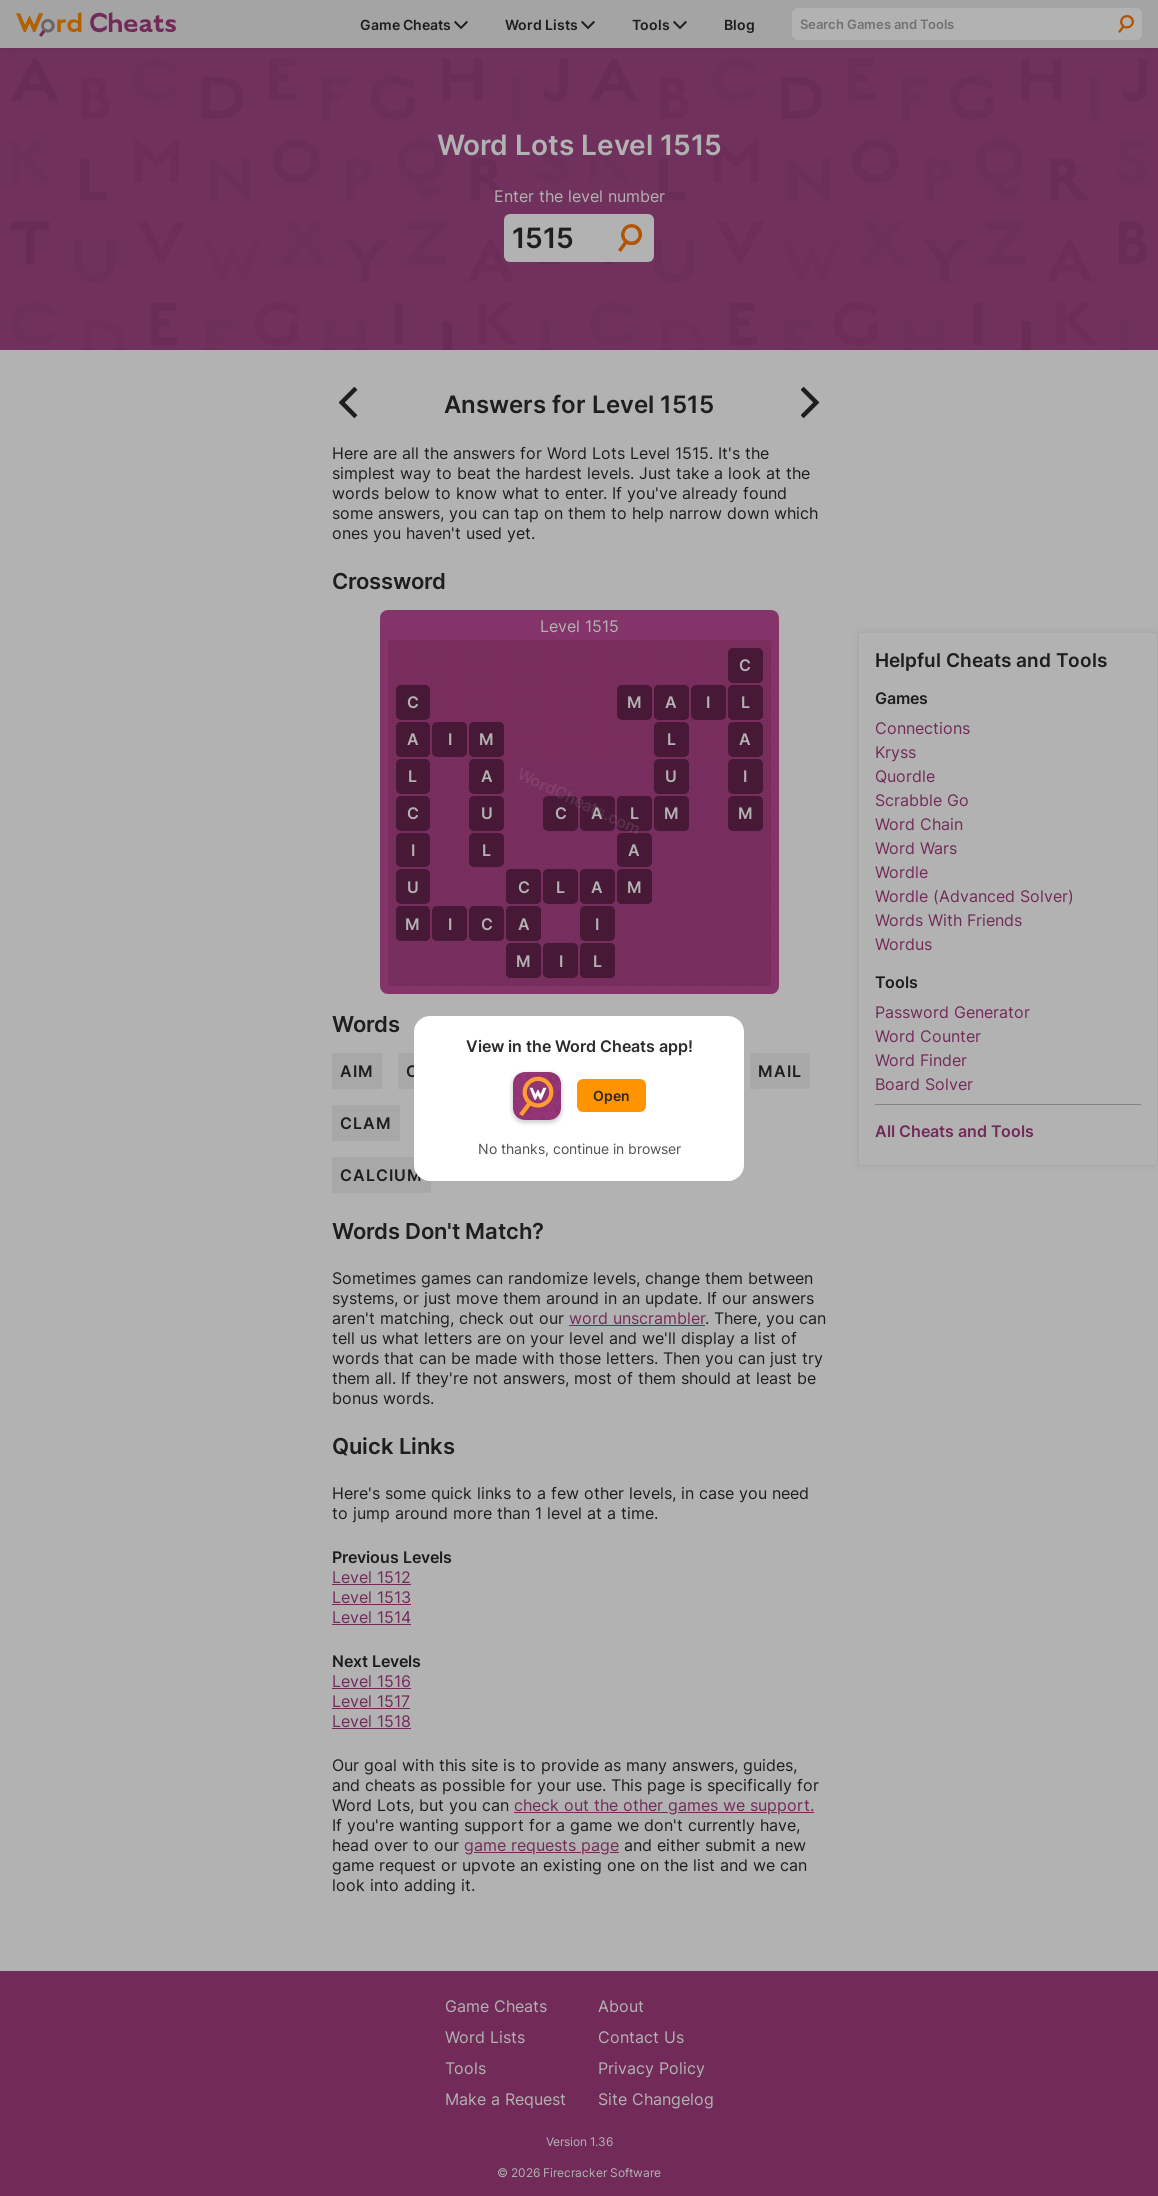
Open (611, 1095)
